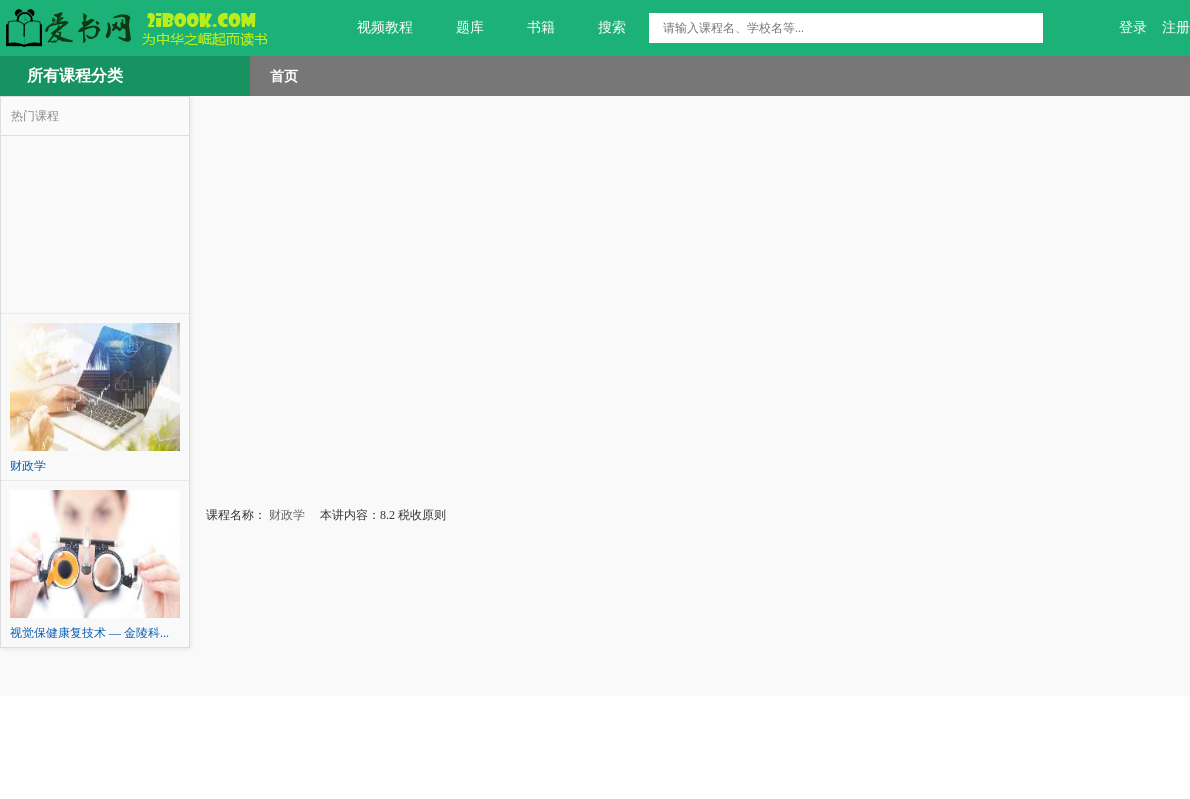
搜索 (600, 28)
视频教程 (373, 28)
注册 (1176, 27)
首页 (284, 76)
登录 (1133, 27)
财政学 (285, 515)
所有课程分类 (75, 75)
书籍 (529, 28)
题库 (458, 28)
